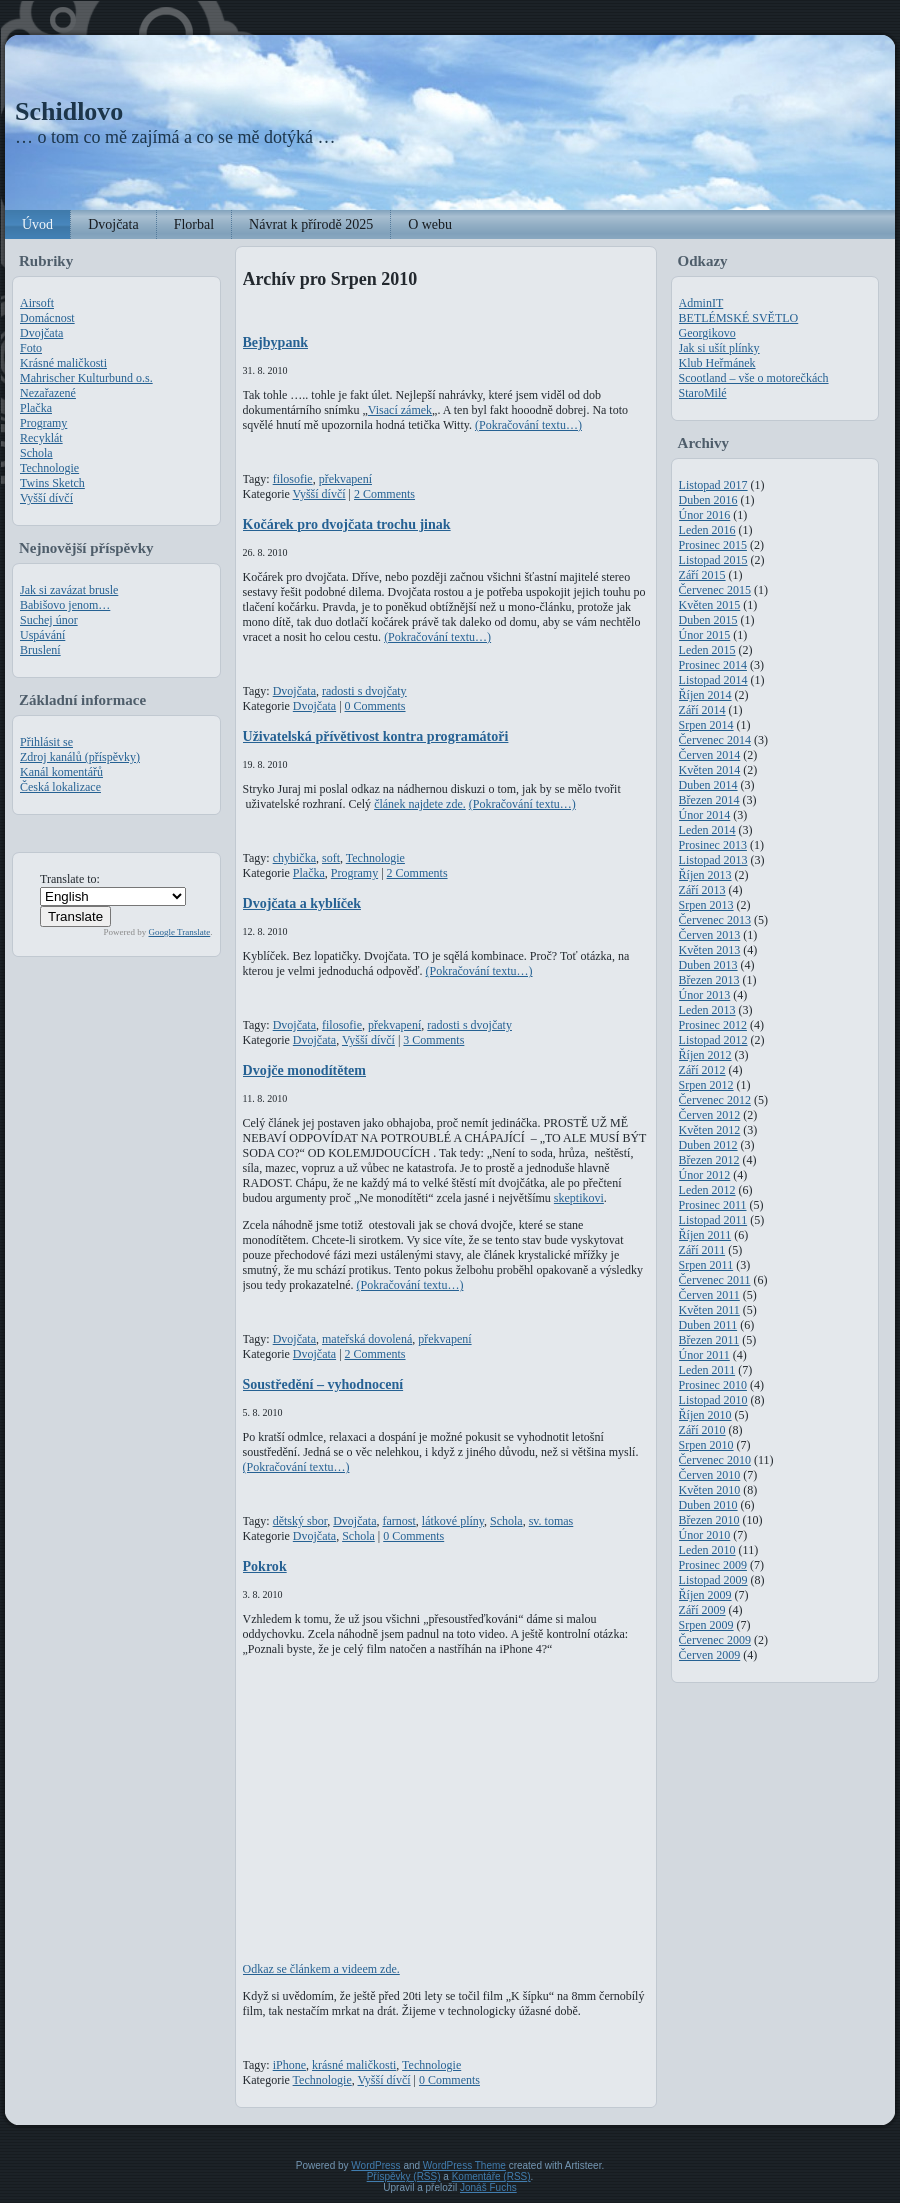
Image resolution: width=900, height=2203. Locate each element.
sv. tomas (551, 1521)
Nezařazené (48, 393)
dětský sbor (300, 1521)
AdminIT (701, 303)
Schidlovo (69, 111)
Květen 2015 (710, 605)
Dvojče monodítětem (305, 1070)
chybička (294, 858)
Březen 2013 (709, 980)
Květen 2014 (710, 770)
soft (331, 858)
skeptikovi (579, 1198)
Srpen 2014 (706, 725)
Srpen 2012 (706, 1085)
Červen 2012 (710, 1115)
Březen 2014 (709, 800)
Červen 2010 (710, 1475)
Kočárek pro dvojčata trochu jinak (347, 524)
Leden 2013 (707, 1010)
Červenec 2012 (715, 1100)
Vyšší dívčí (46, 498)
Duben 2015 (708, 620)
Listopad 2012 (713, 1040)
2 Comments (384, 494)
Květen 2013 (710, 950)
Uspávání (42, 635)
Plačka (36, 408)
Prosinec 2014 (713, 665)
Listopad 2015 (713, 560)
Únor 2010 (705, 1535)
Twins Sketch (52, 483)
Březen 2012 (709, 1160)
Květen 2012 (710, 1130)
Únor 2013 (705, 995)
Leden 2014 (707, 830)
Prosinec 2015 (713, 545)
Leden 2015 (707, 650)
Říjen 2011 (705, 1235)
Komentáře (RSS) (491, 2176)
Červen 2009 (710, 1655)
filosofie (293, 479)
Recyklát (41, 438)
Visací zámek (400, 410)
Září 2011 (702, 1250)
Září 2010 (702, 1430)
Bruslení (40, 650)
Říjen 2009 (705, 1595)
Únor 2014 (705, 815)
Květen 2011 (709, 1310)
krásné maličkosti (354, 2065)
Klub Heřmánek (717, 363)
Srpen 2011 (706, 1265)
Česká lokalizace (60, 787)
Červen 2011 (709, 1295)
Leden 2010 (707, 1550)
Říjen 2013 (705, 875)
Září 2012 (702, 1070)
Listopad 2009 (713, 1580)
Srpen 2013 (706, 905)
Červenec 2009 (715, 1640)
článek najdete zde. (420, 804)
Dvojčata (41, 333)
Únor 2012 (705, 1175)
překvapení (345, 479)
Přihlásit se (46, 742)
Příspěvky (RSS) (404, 2176)
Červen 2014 (710, 755)
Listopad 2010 (713, 1400)
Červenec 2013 (715, 920)
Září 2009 (702, 1610)
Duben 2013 (708, 965)
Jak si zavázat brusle (69, 590)
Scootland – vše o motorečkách (754, 378)
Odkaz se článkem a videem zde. (321, 1969)
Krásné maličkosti (63, 363)
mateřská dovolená (367, 1339)
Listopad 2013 (713, 860)
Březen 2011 (709, 1340)
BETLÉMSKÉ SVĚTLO (739, 318)
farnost (398, 1521)
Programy (43, 423)
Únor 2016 (705, 515)
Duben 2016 (708, 500)
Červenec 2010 (715, 1460)
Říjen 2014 (705, 695)
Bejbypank (276, 342)
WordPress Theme (464, 2165)
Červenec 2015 (715, 590)
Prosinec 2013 (713, 845)
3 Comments (433, 1040)
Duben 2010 (708, 1505)
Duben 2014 (708, 785)
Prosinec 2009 (713, 1565)
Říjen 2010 (705, 1415)
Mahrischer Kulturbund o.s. (86, 378)
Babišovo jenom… (65, 605)
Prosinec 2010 (713, 1385)
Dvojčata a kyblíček (302, 903)
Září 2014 (702, 710)
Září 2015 (702, 575)
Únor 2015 (705, 635)
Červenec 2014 (715, 740)
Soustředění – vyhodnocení (323, 1384)
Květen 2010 (710, 1490)
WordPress (375, 2165)
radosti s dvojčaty (364, 691)
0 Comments (375, 706)
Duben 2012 (708, 1145)
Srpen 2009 (706, 1625)
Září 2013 (702, 890)
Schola (36, 453)
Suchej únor (49, 620)
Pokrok (265, 1566)
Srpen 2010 (706, 1445)
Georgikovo (707, 333)
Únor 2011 (704, 1355)
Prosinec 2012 (713, 1025)
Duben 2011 (708, 1325)
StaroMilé (703, 393)
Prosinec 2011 (713, 1205)
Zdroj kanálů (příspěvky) (80, 757)
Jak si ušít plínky (719, 348)
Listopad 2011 (713, 1220)
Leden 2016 (707, 530)
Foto (31, 348)
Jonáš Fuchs (488, 2187)
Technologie (49, 468)
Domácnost (47, 318)
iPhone (289, 2065)
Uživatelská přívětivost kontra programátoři (376, 736)
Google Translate (180, 932)
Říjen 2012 (705, 1055)
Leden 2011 (707, 1370)
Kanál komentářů (61, 772)
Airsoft (37, 303)
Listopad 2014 (713, 680)
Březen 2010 (709, 1520)
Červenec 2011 (715, 1280)
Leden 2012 (707, 1190)
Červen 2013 (710, 935)
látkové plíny (453, 1521)
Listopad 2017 (713, 485)
